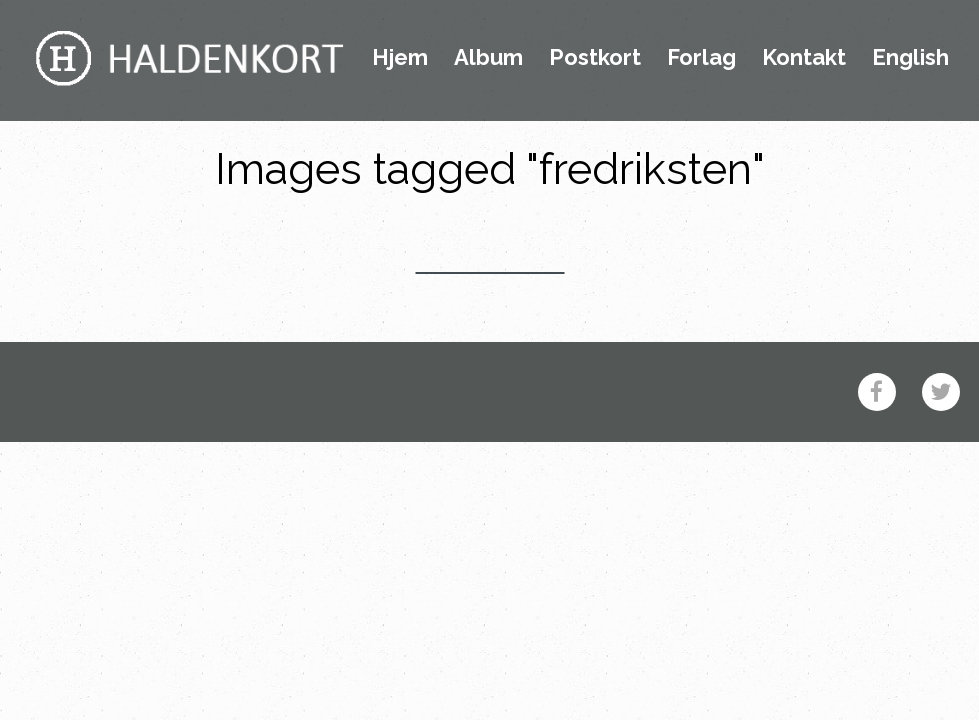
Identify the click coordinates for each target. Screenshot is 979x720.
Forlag (701, 58)
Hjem (400, 58)
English (910, 58)
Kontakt (804, 58)
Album (488, 58)
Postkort (595, 58)
